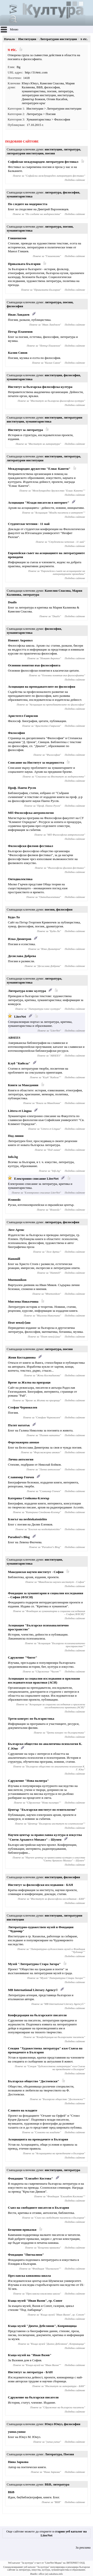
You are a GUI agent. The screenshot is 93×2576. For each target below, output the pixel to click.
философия (52, 87)
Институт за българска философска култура (40, 387)
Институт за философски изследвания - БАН (40, 1885)
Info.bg (13, 1157)
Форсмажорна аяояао (23, 1442)
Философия (62, 119)
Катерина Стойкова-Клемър (28, 1498)
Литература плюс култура (27, 991)
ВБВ (39, 87)
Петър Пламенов (20, 331)
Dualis (12, 602)
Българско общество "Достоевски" (33, 2081)
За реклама (83, 2547)
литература (65, 91)
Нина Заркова (18, 2462)
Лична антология (20, 1459)
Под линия (16, 1136)
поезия (52, 91)
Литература (34, 114)
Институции (27, 39)
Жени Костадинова (22, 1357)
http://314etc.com (36, 72)
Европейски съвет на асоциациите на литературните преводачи (63, 572)
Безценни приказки (22, 2229)
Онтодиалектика (20, 879)
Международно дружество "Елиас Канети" (39, 468)
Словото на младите (22, 2110)
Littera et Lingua (19, 1111)
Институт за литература (25, 430)
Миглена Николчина (23, 1301)
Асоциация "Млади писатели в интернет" (38, 502)
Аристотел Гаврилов (23, 716)
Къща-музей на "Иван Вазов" (29, 2355)
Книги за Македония (23, 1085)
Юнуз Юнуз (30, 83)
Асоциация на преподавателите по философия (41, 686)
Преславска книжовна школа (29, 2275)
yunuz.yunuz (17, 2432)
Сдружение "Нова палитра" (28, 1780)
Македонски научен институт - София (35, 1572)
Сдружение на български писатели (33, 2397)
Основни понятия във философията (34, 665)
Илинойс (14, 1199)
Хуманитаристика (39, 119)
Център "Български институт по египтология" (42, 1809)
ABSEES (14, 1037)
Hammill (14, 1259)
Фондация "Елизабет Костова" (30, 2178)
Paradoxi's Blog (19, 1537)
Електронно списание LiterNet (36, 1178)
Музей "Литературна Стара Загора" (34, 1964)
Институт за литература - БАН (30, 2372)
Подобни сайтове (75, 179)
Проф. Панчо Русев (22, 788)
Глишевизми (17, 238)
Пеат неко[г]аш (19, 1322)
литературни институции (39, 95)
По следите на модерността (27, 204)
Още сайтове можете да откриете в (46, 2533)
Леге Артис (16, 1230)
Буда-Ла (14, 917)
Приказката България (24, 264)
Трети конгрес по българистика (31, 1718)
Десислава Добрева (22, 956)
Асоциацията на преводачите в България (38, 2139)
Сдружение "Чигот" (22, 1657)
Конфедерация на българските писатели (37, 2015)
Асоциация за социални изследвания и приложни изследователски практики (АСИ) (44, 1680)
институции (66, 95)
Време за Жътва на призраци (29, 1382)
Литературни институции (58, 39)
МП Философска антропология (31, 813)
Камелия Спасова (52, 83)
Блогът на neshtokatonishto (27, 1519)
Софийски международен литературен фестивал (43, 162)
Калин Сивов (17, 352)
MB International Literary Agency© (33, 1990)
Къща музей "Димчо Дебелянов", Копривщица (42, 2326)
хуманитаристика (34, 91)
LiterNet (20, 1016)
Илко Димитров (19, 939)
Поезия (51, 114)
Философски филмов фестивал (30, 846)
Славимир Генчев (21, 1477)
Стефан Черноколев (22, 1407)
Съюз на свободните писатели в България (38, 2207)
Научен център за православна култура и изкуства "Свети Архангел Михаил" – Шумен (55, 1859)
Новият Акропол (20, 640)
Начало (9, 39)
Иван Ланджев (19, 314)
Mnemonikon (17, 1280)
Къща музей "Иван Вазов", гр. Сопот (35, 2300)
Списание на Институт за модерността (36, 762)
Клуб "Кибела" (19, 1063)
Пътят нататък (19, 1425)
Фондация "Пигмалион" (26, 2254)
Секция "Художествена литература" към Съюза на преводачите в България (56, 2068)
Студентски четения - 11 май (29, 524)
